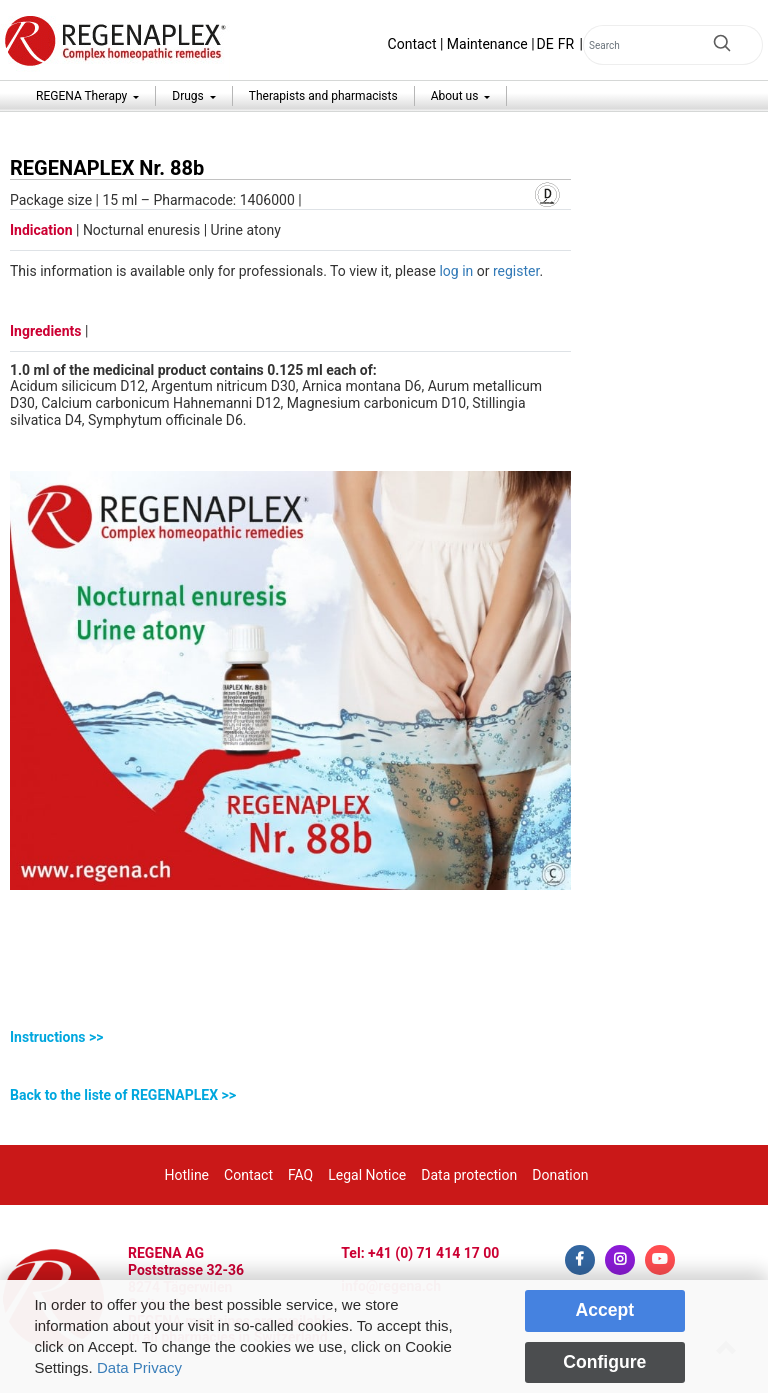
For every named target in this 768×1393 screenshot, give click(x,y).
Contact (412, 44)
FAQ (300, 1175)
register (516, 271)
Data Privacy (139, 1367)
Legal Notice (367, 1175)
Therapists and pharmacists (323, 96)
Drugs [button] (189, 96)
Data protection (469, 1175)
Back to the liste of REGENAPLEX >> (123, 1095)
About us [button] (456, 96)
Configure (604, 1362)
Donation (560, 1175)
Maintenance (487, 44)
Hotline (187, 1175)
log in (456, 271)
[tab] (290, 1037)
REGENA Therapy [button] (83, 96)
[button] (290, 1037)
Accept (604, 1310)
